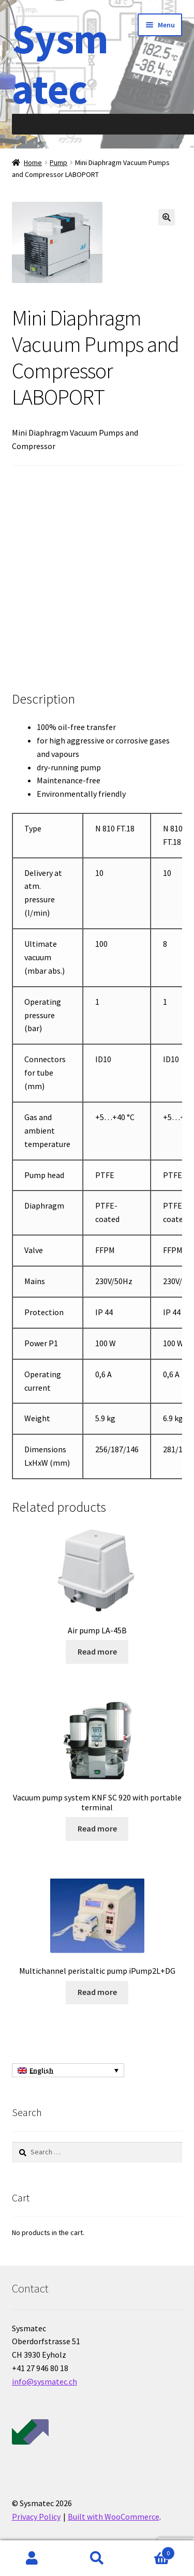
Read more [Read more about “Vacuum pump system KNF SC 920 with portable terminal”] (97, 1828)
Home (33, 162)
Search (97, 2558)
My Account (32, 2558)
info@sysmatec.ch (44, 2381)
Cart (152, 2551)
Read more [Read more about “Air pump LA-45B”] (97, 1651)
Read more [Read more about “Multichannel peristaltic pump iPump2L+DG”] (97, 1992)
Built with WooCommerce (113, 2516)
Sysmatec (60, 63)
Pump (58, 162)
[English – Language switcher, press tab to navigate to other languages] (68, 2070)
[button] (166, 217)
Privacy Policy (36, 2516)
